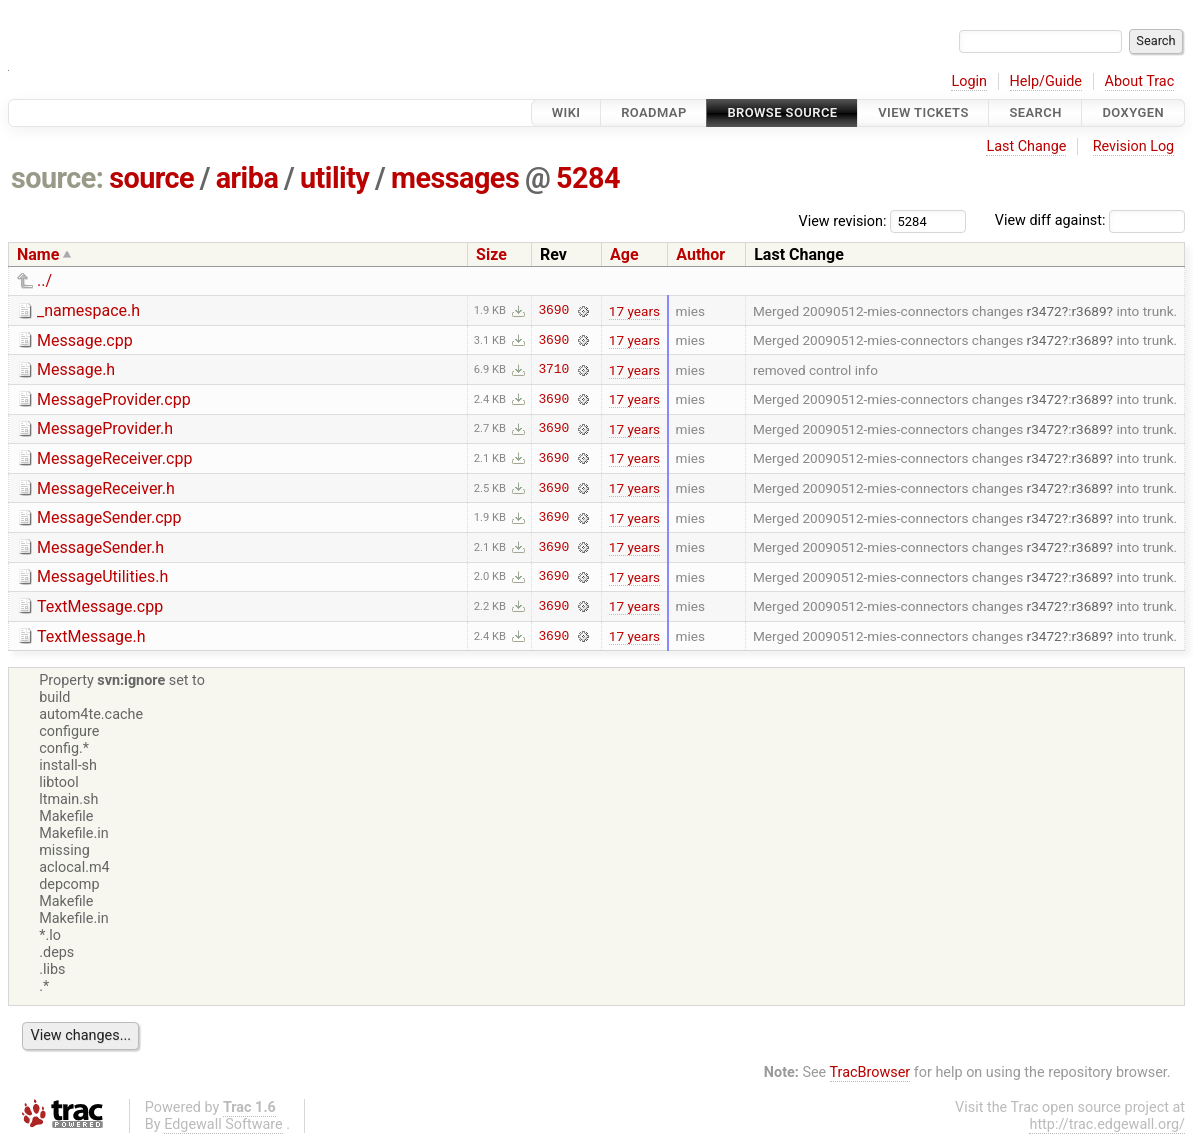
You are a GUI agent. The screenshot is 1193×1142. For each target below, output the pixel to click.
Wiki (566, 112)
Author (700, 254)
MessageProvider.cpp (114, 399)
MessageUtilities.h (102, 576)
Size (491, 254)
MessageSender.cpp (109, 517)
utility (334, 178)
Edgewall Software (223, 1124)
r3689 (1088, 311)
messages (455, 178)
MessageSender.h (100, 547)
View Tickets (923, 112)
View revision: (843, 220)
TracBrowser (870, 1072)
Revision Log (1134, 146)
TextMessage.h (91, 636)
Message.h (76, 369)
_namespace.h (88, 310)
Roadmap (654, 112)
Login (969, 81)
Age (624, 254)
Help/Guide (1046, 81)
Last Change (1026, 146)
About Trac (1140, 81)
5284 (588, 178)
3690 (553, 311)
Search (1035, 112)
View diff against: (1090, 220)
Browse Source (782, 112)
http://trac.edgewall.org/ (1107, 1124)
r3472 (1044, 311)
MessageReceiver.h (106, 488)
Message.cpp (85, 340)
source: (57, 178)
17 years (634, 311)
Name (38, 254)
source (151, 178)
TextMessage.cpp (100, 606)
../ (44, 280)
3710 (553, 370)
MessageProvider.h (105, 428)
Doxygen (1133, 112)
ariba (247, 178)
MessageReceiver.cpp (114, 458)
